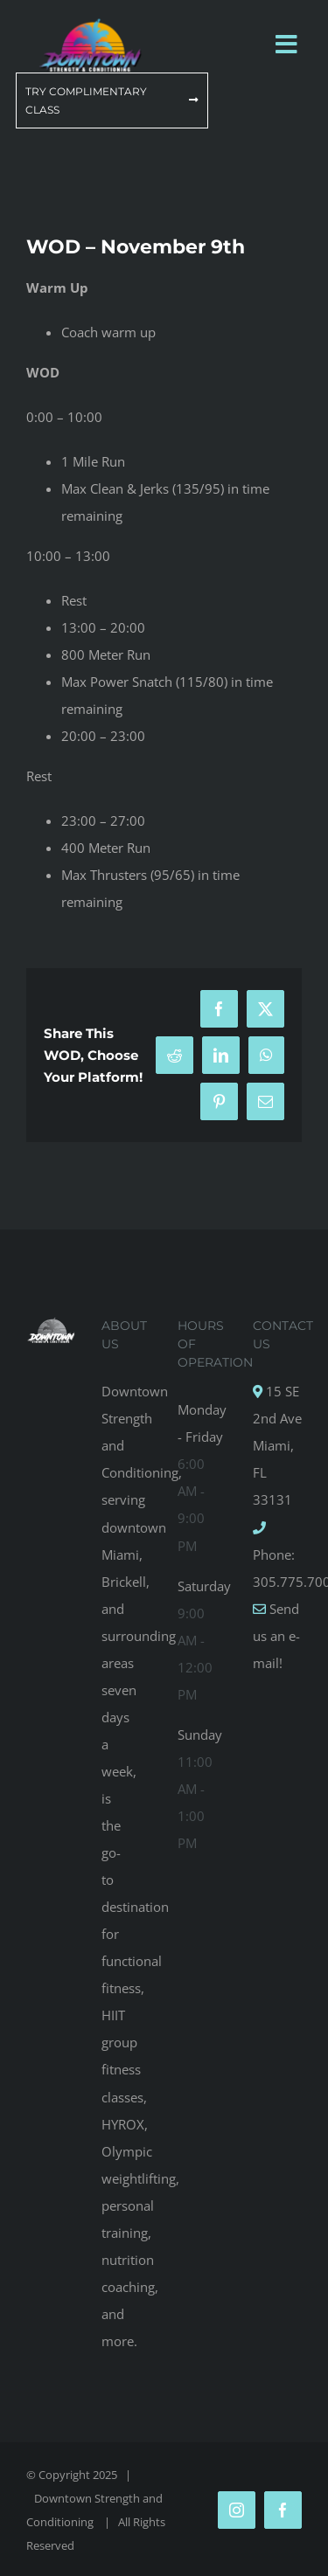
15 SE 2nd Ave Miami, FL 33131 (277, 1445)
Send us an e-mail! (276, 1636)
